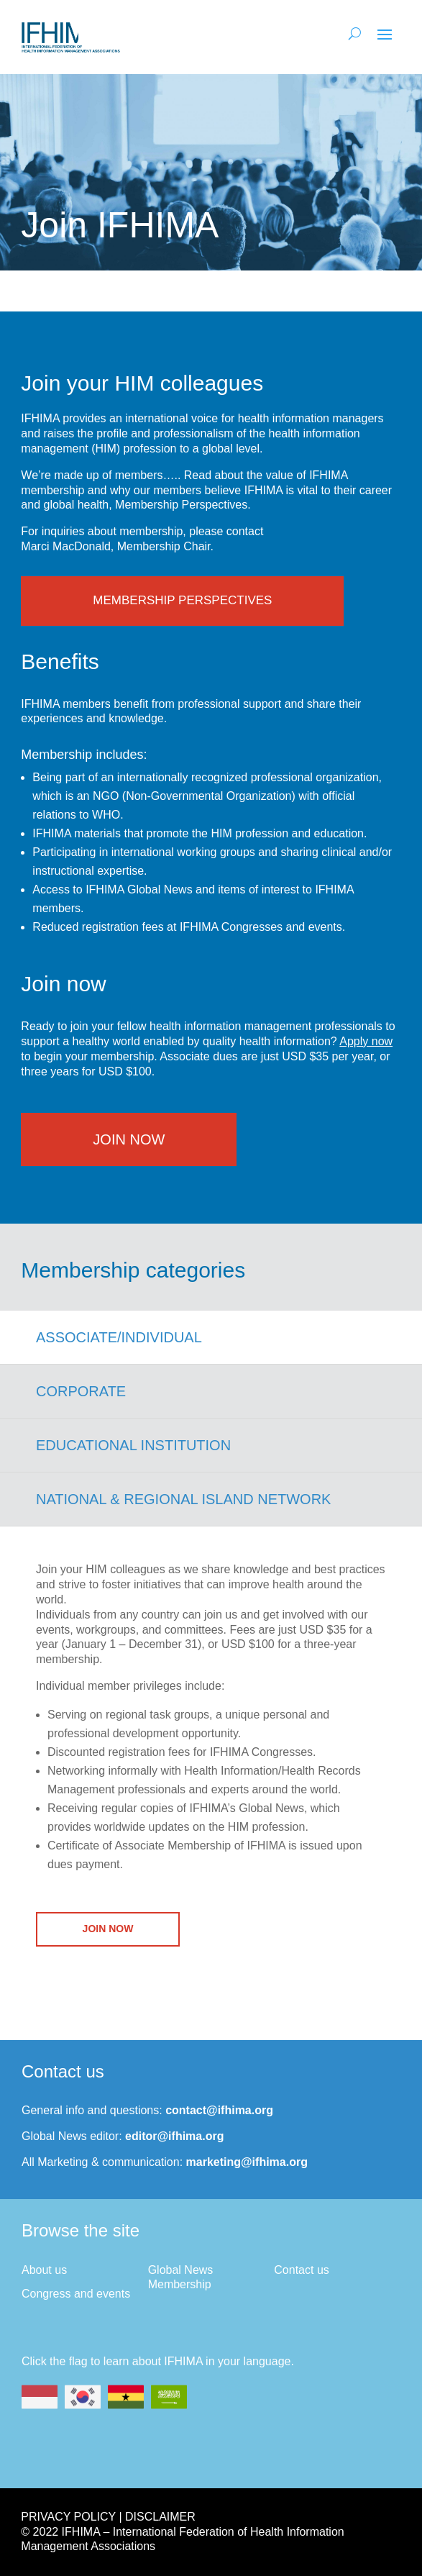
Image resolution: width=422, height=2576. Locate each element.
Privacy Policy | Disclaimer (108, 2517)
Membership (179, 2284)
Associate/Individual (119, 1337)
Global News (181, 2270)
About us (44, 2270)
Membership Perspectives (182, 600)
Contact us (301, 2270)
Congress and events (76, 2294)
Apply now (366, 1041)
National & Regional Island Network (183, 1499)
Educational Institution (133, 1445)
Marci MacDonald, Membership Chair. (117, 546)
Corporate (81, 1391)
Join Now (129, 1139)
